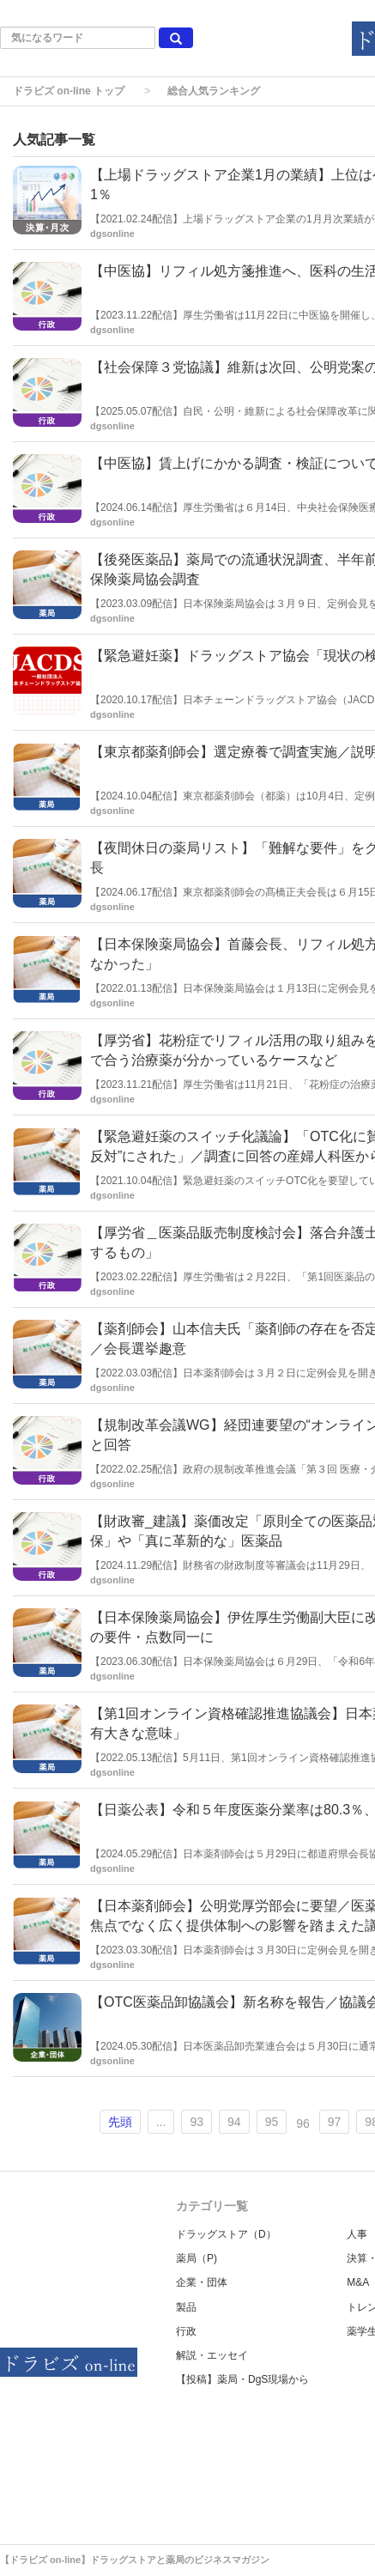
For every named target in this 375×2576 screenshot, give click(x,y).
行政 (186, 2331)
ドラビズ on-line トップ (68, 91)
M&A (358, 2282)
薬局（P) (196, 2258)
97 (335, 2122)
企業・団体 (201, 2282)
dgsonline (112, 233)
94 (234, 2122)
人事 (357, 2234)
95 (272, 2122)
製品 (186, 2307)
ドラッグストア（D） (226, 2234)
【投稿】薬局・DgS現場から (242, 2379)
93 (196, 2122)
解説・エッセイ (212, 2355)
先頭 (120, 2122)
